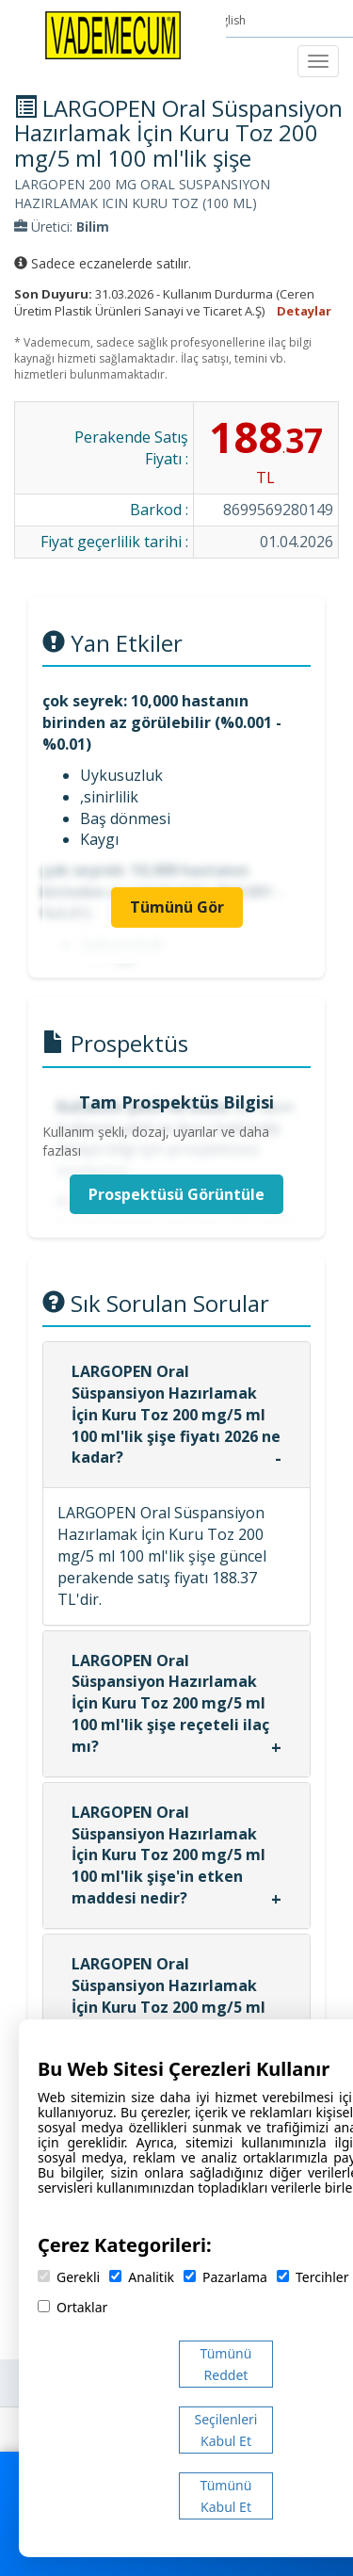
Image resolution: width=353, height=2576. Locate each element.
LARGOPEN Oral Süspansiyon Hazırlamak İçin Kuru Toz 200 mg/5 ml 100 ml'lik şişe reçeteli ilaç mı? (170, 1703)
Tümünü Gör (177, 907)
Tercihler (312, 2277)
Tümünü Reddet (226, 2364)
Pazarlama (225, 2277)
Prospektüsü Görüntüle (176, 1194)
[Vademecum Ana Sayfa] (113, 34)
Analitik (141, 2277)
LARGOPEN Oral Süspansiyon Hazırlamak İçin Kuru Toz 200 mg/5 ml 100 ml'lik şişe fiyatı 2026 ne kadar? (176, 1414)
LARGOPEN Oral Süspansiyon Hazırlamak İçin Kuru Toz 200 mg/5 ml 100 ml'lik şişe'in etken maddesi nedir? (168, 1855)
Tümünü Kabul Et (226, 2496)
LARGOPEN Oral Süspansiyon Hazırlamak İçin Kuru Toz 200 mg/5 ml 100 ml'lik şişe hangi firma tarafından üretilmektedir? (176, 2006)
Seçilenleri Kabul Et (226, 2430)
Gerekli (69, 2277)
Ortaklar (72, 2307)
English (229, 20)
